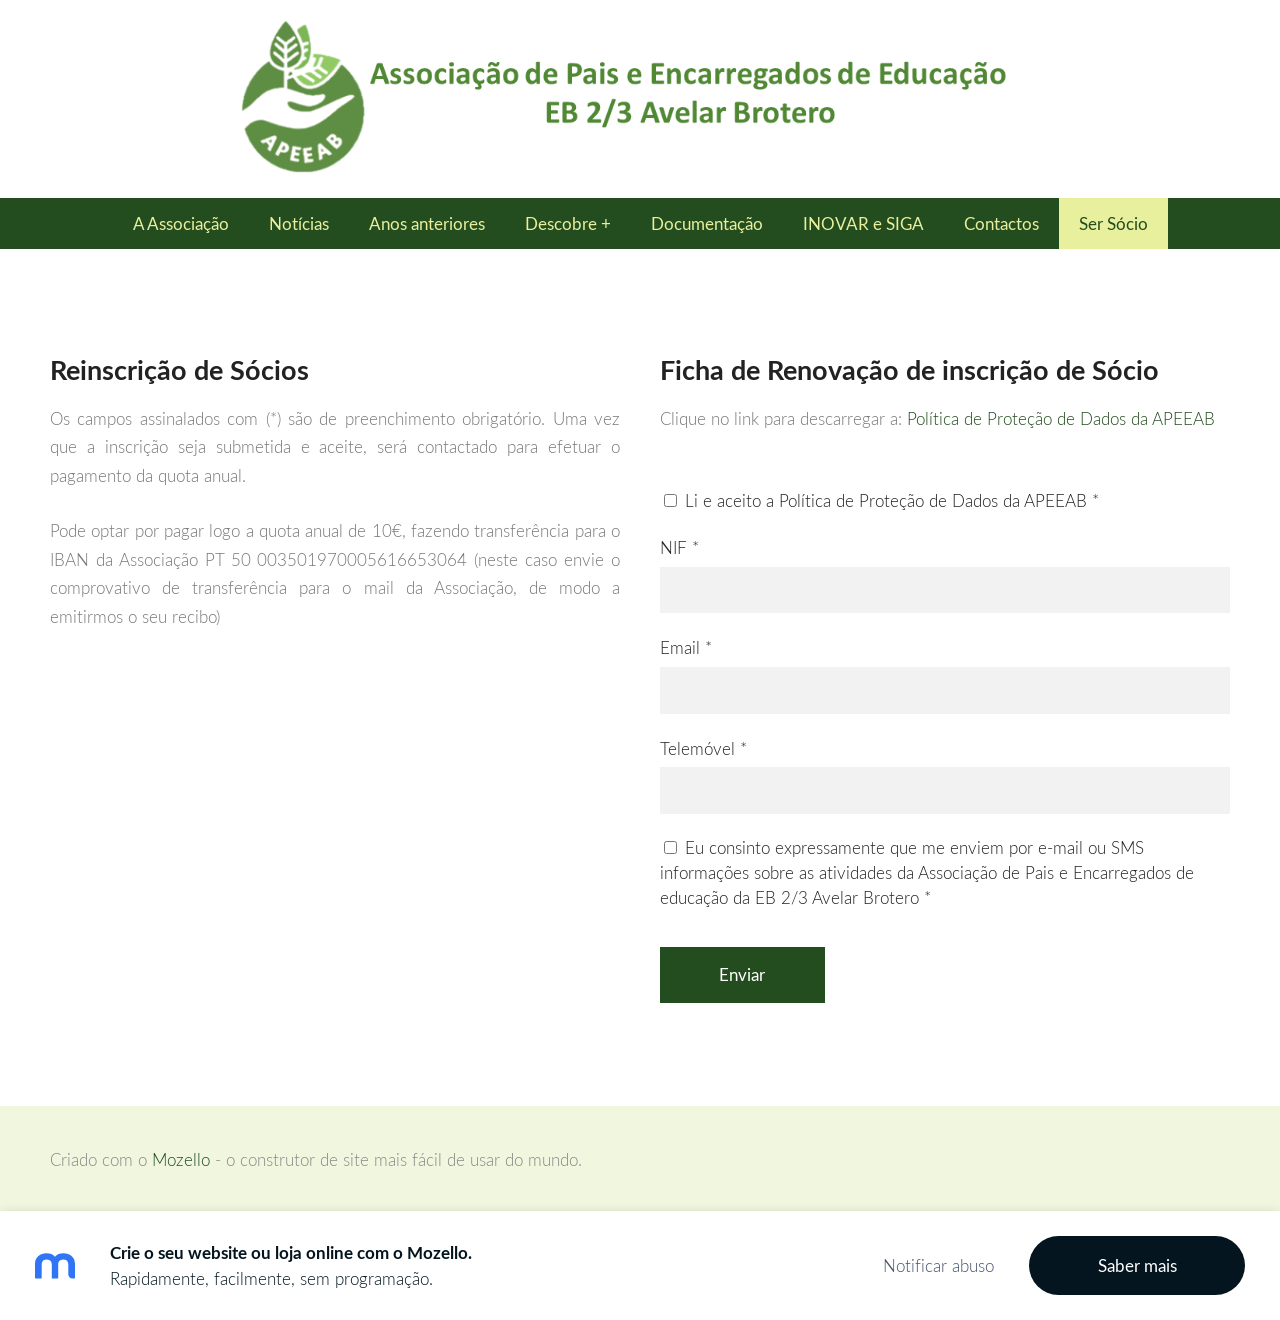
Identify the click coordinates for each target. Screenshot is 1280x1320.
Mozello (181, 1159)
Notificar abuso (938, 1265)
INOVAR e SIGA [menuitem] (863, 223)
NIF (679, 547)
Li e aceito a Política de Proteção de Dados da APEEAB (881, 500)
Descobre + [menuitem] (568, 223)
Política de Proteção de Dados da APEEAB (1061, 418)
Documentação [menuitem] (707, 223)
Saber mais (1137, 1265)
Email (686, 647)
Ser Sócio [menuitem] (1113, 223)
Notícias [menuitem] (299, 223)
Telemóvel (703, 748)
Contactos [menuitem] (1001, 223)
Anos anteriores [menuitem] (427, 223)
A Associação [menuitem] (181, 223)
